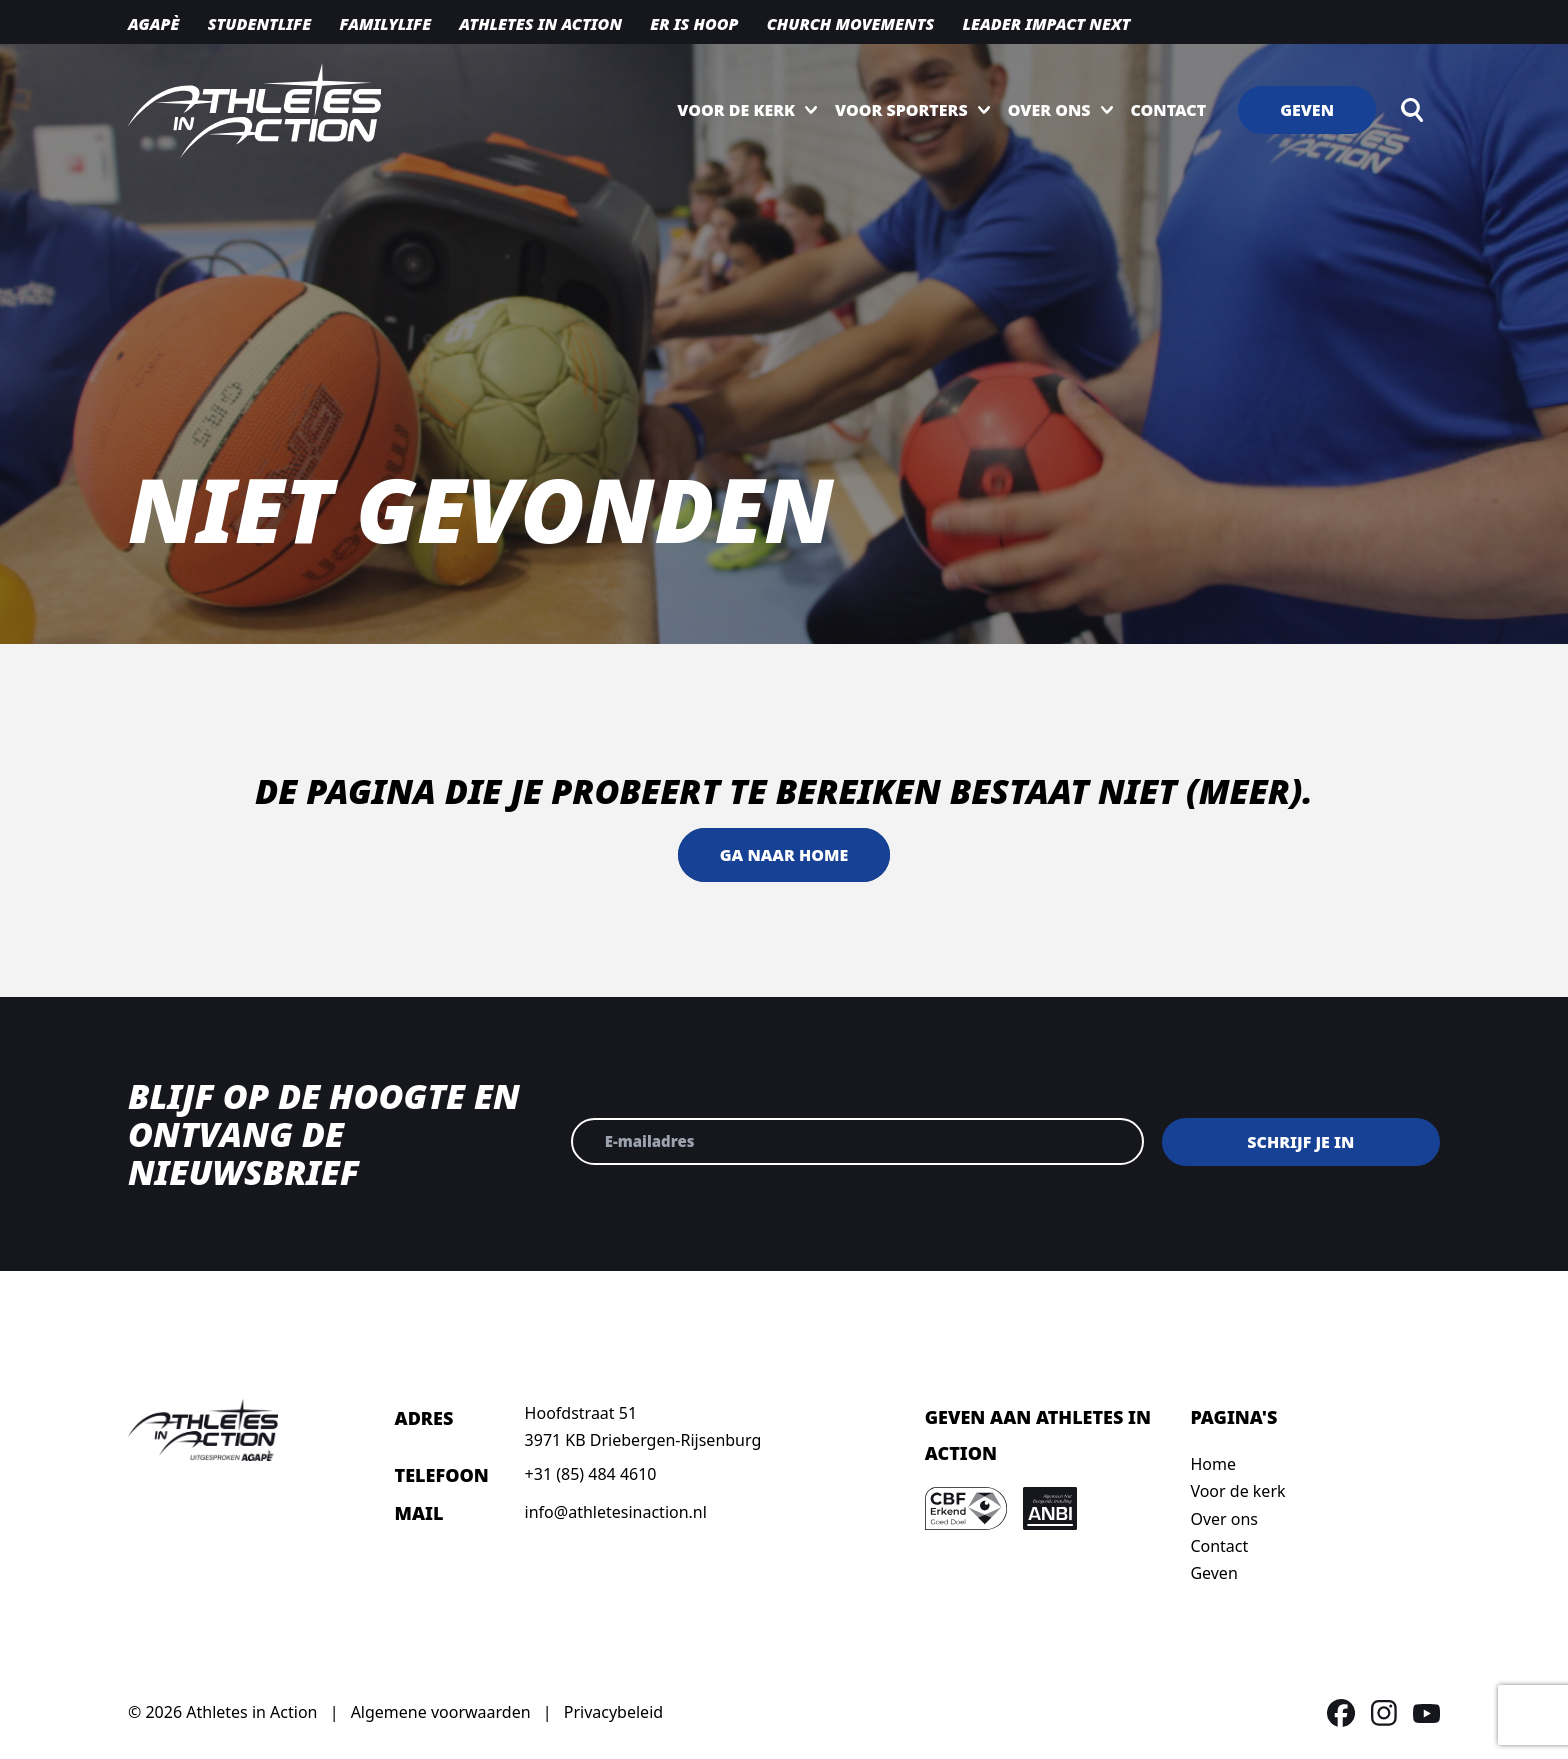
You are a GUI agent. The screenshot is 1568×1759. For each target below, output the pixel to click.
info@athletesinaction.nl (616, 1512)
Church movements (851, 24)
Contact (1169, 110)
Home (1213, 1464)
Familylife (385, 24)
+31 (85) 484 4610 (591, 1474)
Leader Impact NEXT (1046, 24)
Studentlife (260, 24)
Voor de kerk (736, 110)
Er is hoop (694, 24)
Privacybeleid (613, 1712)
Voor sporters (901, 110)
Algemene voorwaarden (441, 1712)
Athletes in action (540, 24)
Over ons (1049, 110)
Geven (1307, 110)
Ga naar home (784, 855)
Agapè (153, 24)
